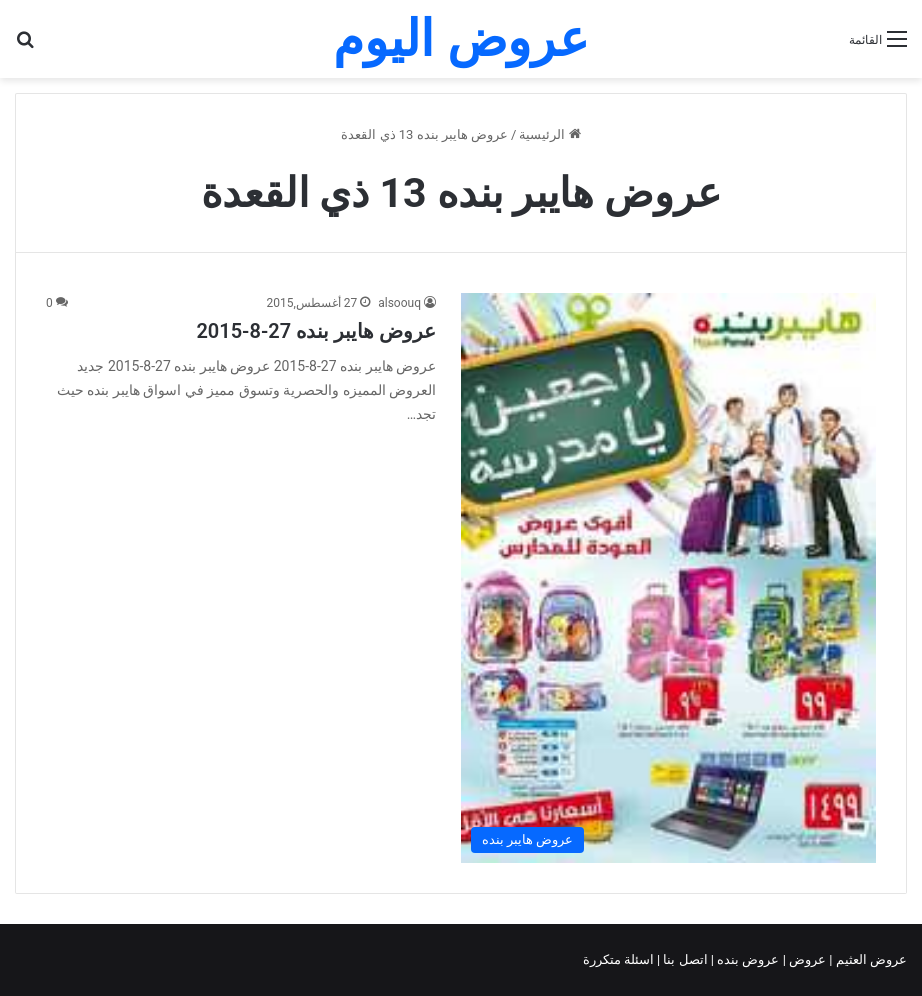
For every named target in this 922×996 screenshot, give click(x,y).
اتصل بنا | (684, 959)
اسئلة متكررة (620, 959)
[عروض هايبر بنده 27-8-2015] (668, 577)
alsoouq (399, 303)
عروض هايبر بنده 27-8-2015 (316, 331)
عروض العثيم (870, 959)
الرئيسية (549, 134)
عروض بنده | (747, 959)
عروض (807, 959)
